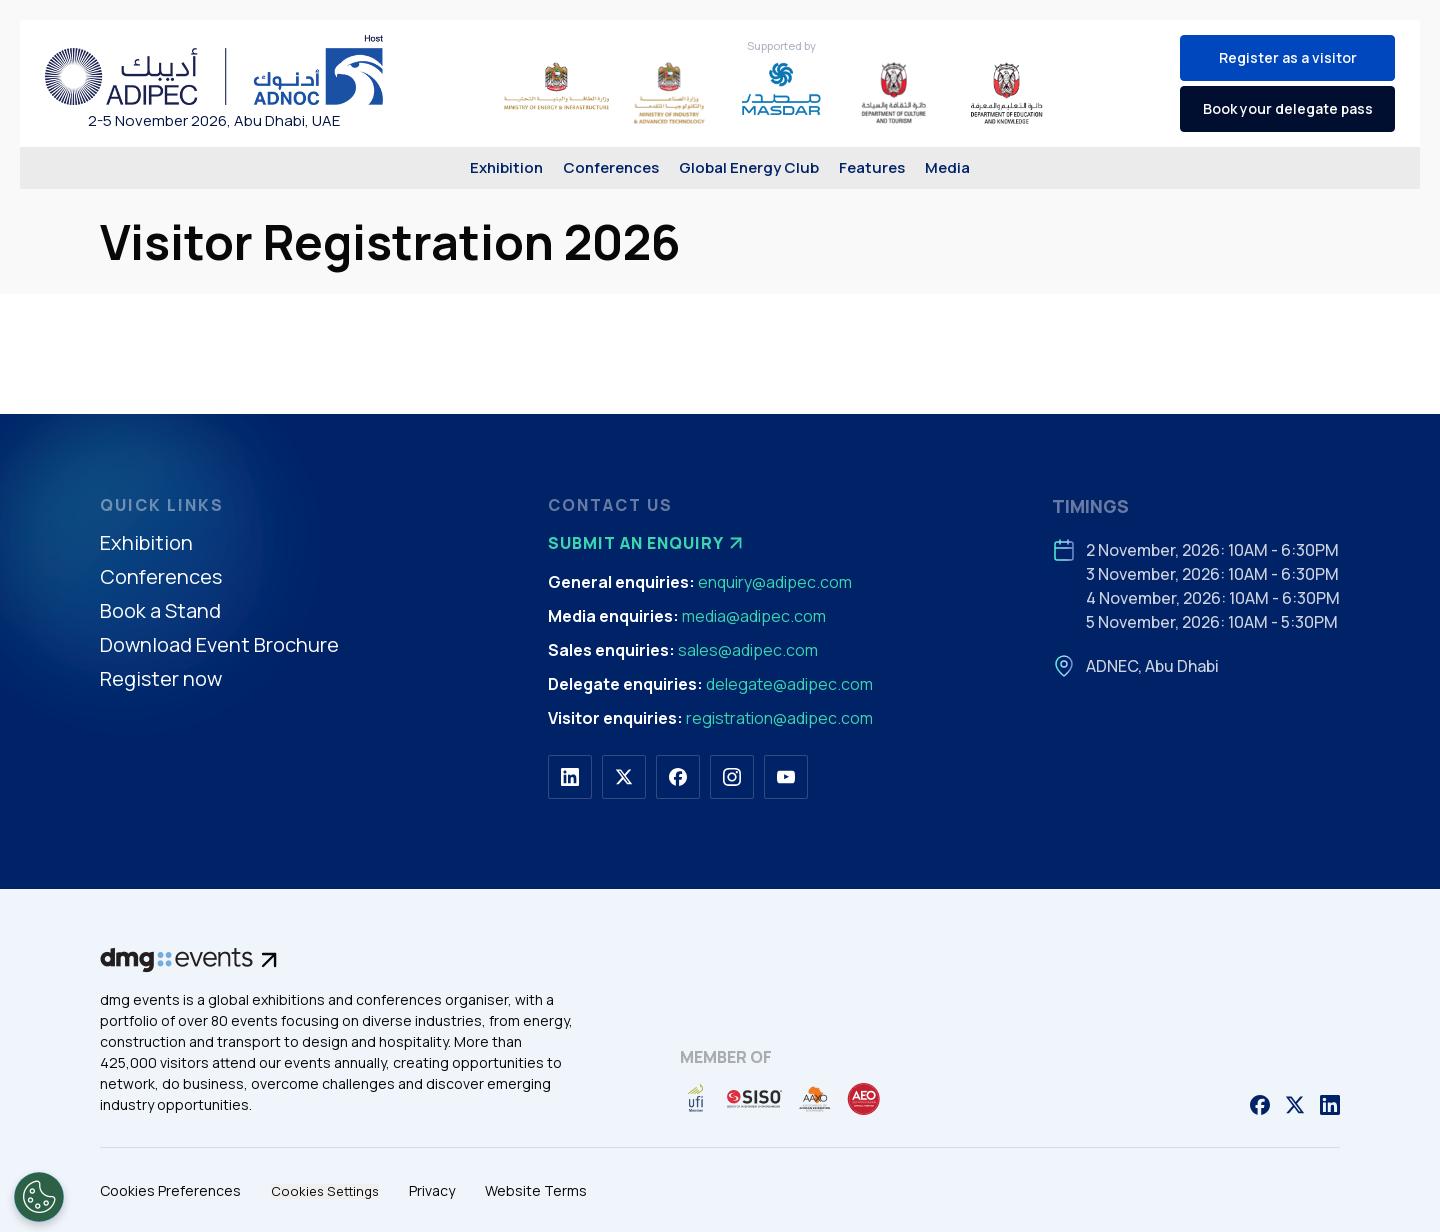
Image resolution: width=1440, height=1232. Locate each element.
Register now (161, 679)
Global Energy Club (749, 167)
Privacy (432, 1190)
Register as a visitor (1288, 57)
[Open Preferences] (39, 1197)
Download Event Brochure (219, 645)
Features (872, 167)
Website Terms (536, 1190)
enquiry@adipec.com (775, 582)
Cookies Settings (325, 1191)
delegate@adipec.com (789, 684)
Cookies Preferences (170, 1190)
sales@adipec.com (748, 650)
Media (947, 167)
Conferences (611, 167)
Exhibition (506, 167)
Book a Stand (160, 611)
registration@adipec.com (779, 718)
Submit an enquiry (648, 543)
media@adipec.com (754, 616)
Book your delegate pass (1288, 108)
